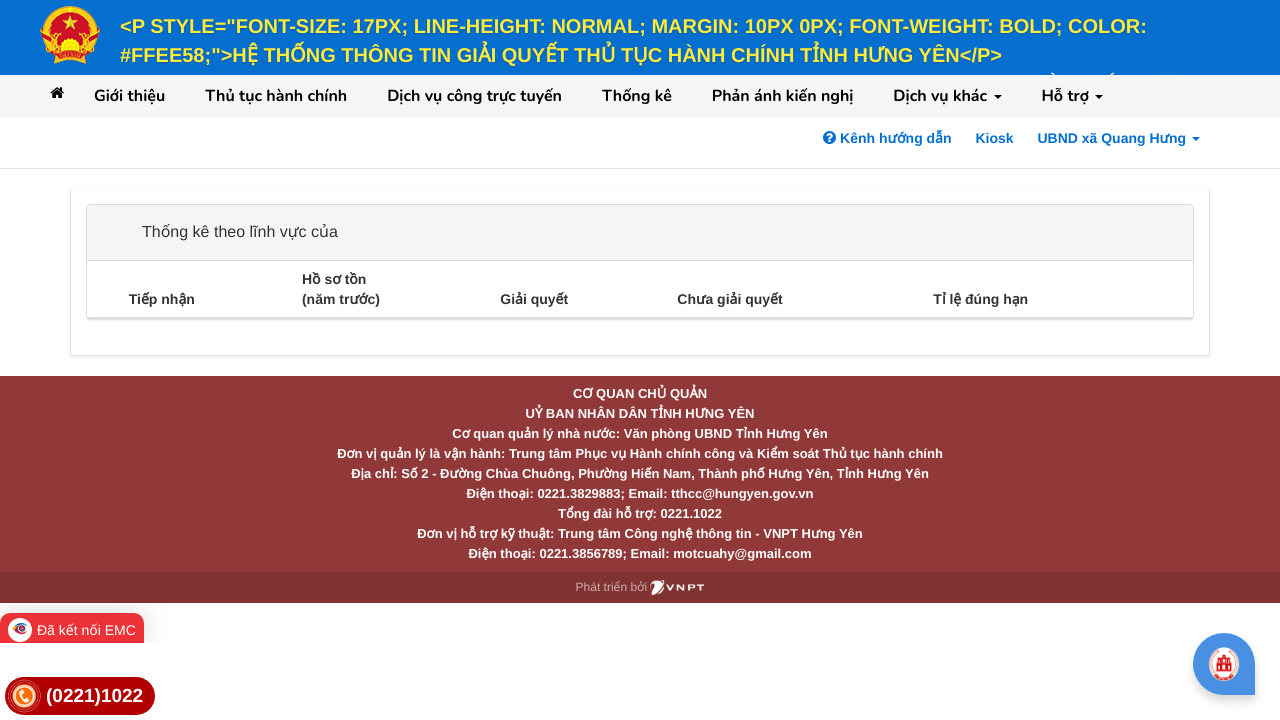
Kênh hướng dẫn (887, 138)
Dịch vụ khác (947, 96)
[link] (80, 696)
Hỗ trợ (1073, 96)
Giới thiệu (129, 96)
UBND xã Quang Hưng (1118, 138)
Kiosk (994, 138)
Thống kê (637, 96)
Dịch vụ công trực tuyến (474, 96)
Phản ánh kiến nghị (783, 96)
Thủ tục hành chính (276, 96)
